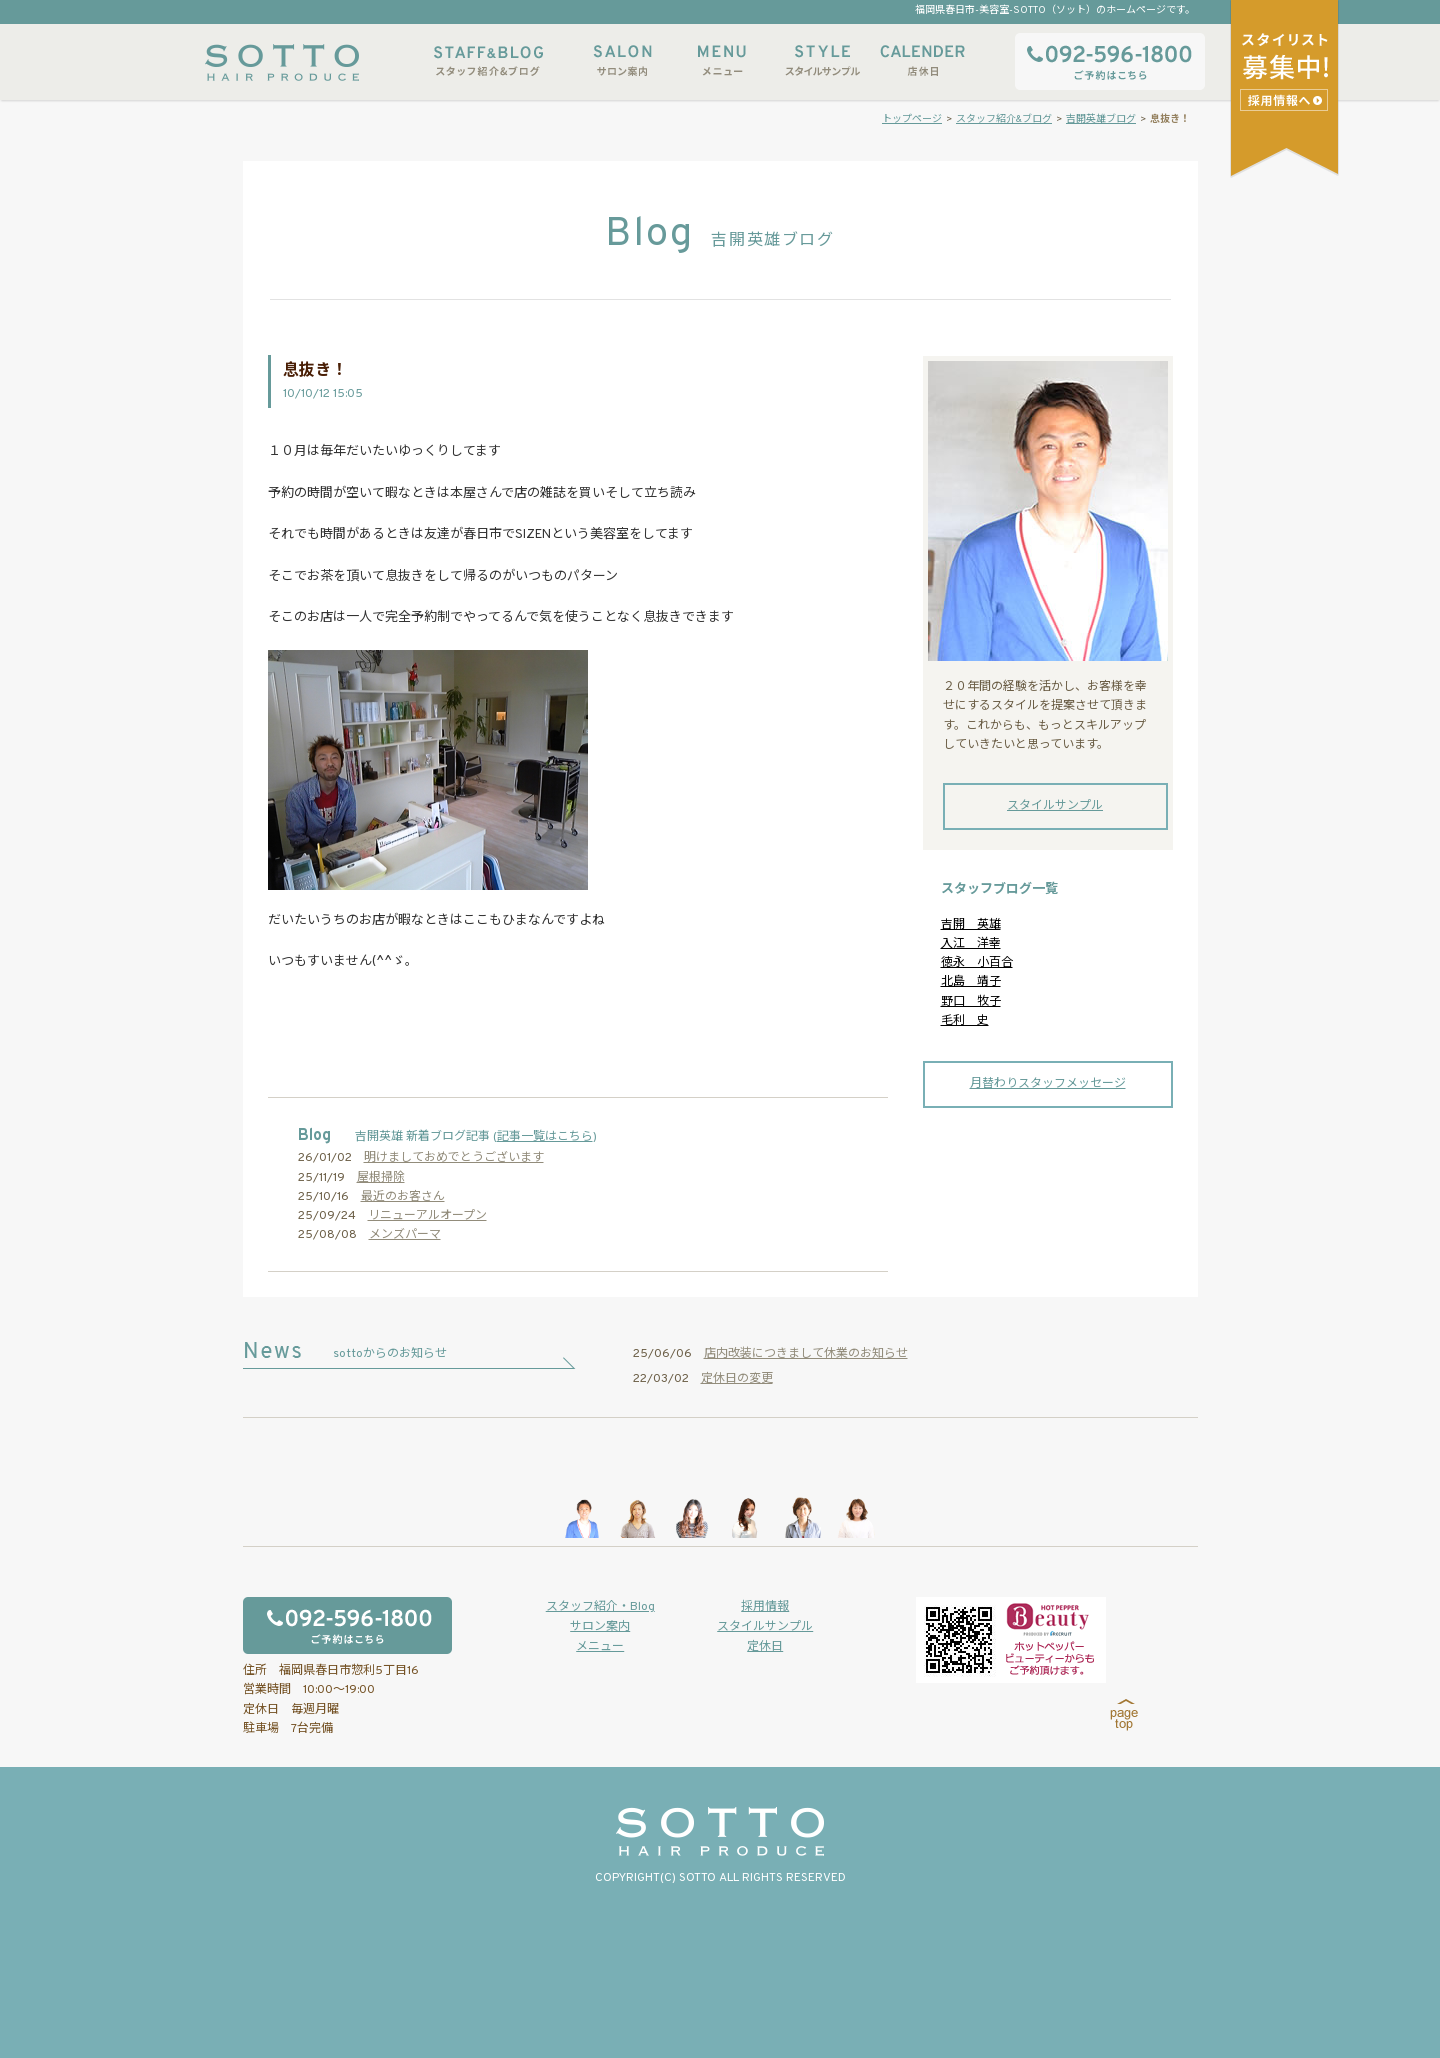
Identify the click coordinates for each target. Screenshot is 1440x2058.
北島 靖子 (971, 982)
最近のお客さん (403, 1197)
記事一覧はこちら (545, 1137)
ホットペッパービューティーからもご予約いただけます (1011, 1640)
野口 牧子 (971, 1002)
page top (1124, 1715)
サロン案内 (622, 60)
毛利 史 (965, 1021)
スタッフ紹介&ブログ (488, 60)
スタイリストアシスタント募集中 (1286, 99)
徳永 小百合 (977, 963)
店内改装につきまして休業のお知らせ (806, 1354)
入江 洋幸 (971, 944)
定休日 (765, 1647)
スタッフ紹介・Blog (600, 1607)
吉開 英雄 (971, 925)
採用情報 (765, 1607)
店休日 (922, 60)
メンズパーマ (405, 1235)
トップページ (912, 119)
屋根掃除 (381, 1178)
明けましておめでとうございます (454, 1158)
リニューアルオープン (427, 1216)
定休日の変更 (737, 1379)
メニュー (722, 60)
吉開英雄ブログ (1101, 119)
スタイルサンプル (822, 60)
